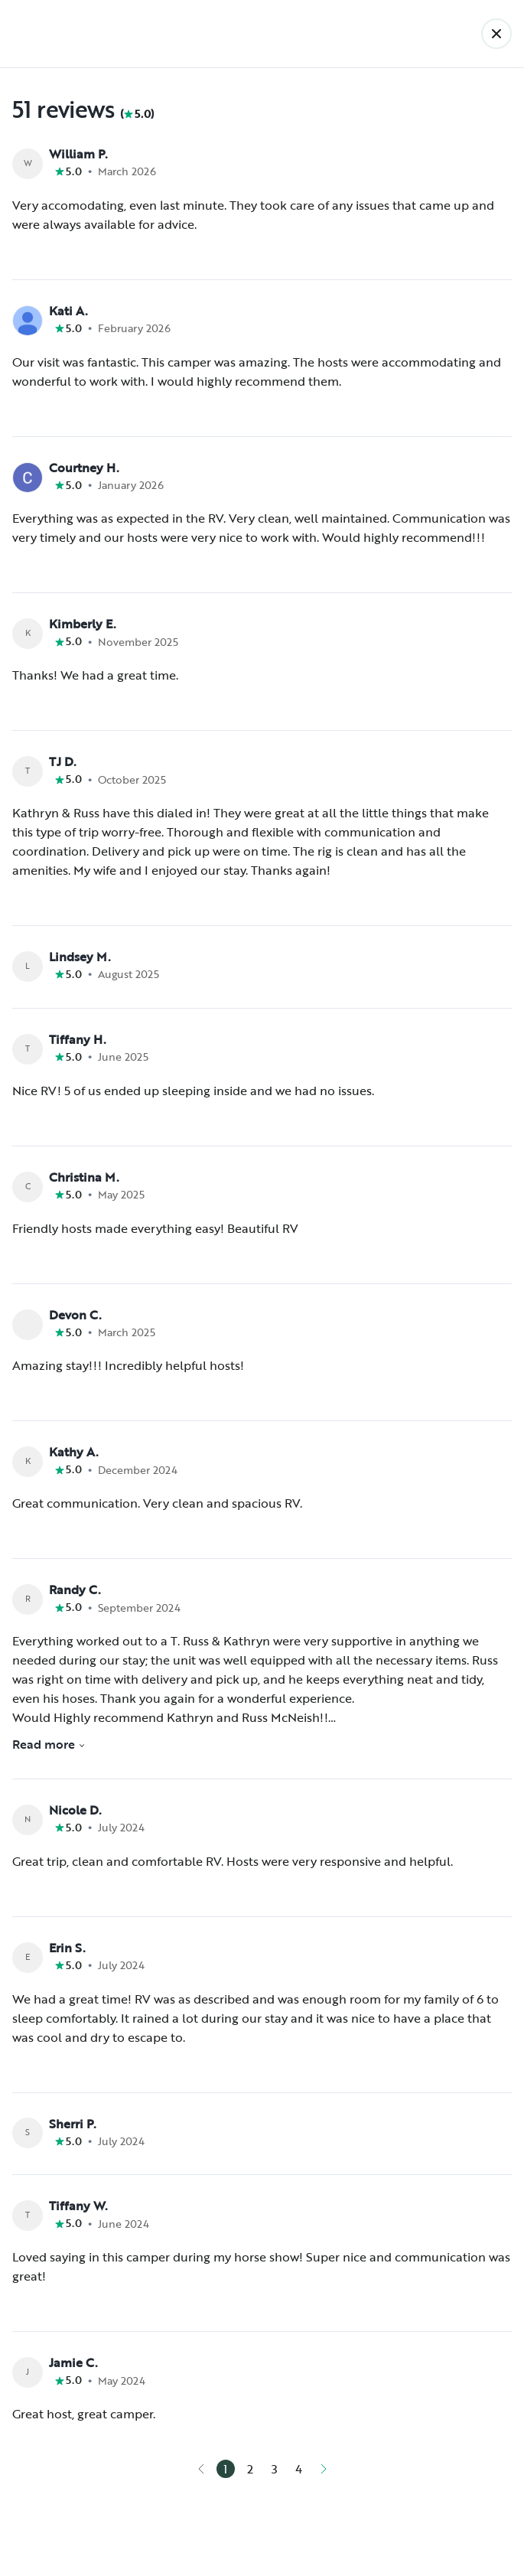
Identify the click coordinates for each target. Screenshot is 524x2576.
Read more (49, 1744)
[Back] (496, 33)
